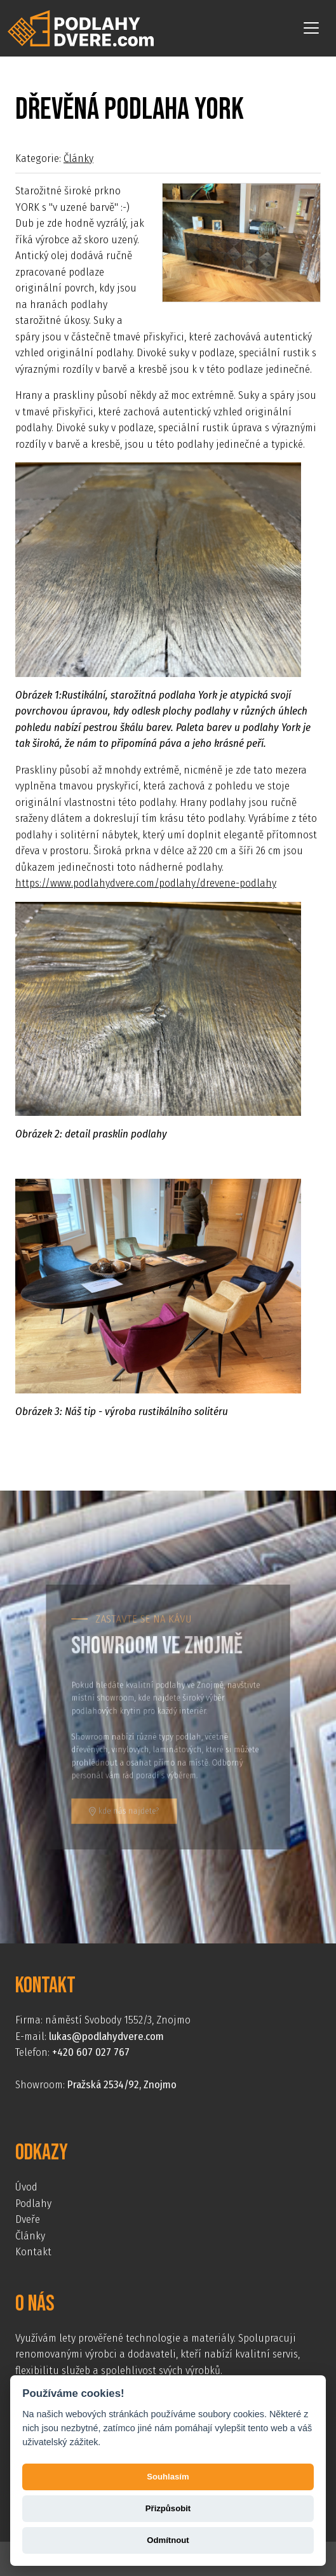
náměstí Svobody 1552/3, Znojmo (118, 2020)
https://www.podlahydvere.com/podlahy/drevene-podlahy (145, 883)
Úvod (26, 2187)
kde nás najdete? (130, 1800)
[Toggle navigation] (311, 28)
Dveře (27, 2219)
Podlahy (33, 2203)
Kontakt (33, 2251)
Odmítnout (168, 2540)
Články (78, 158)
